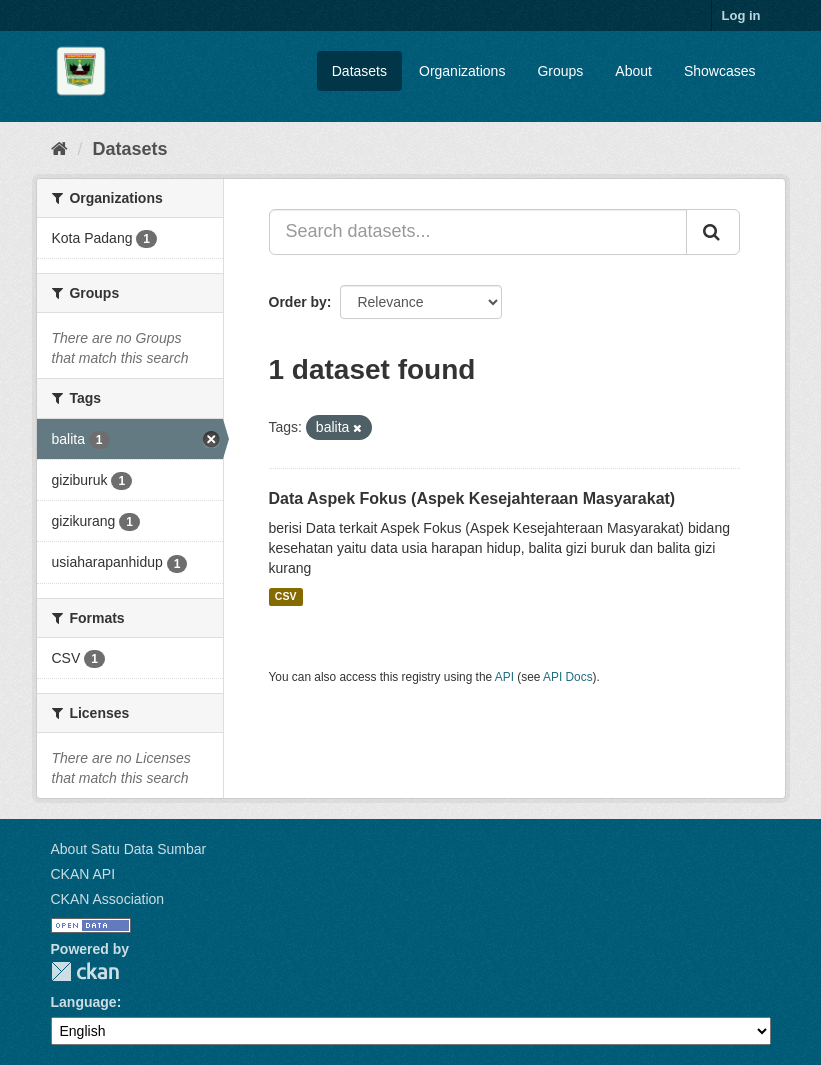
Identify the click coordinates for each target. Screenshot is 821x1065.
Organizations (462, 71)
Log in (741, 15)
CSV (286, 597)
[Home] (59, 149)
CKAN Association (108, 899)
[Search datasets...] (478, 232)
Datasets (359, 71)
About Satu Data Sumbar (129, 849)
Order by (298, 302)
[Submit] (713, 232)
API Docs (568, 677)
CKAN (85, 971)
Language (84, 1002)
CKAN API (83, 874)
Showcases (720, 71)
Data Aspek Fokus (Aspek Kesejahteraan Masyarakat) (472, 498)
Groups (560, 71)
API (504, 677)
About (633, 71)
